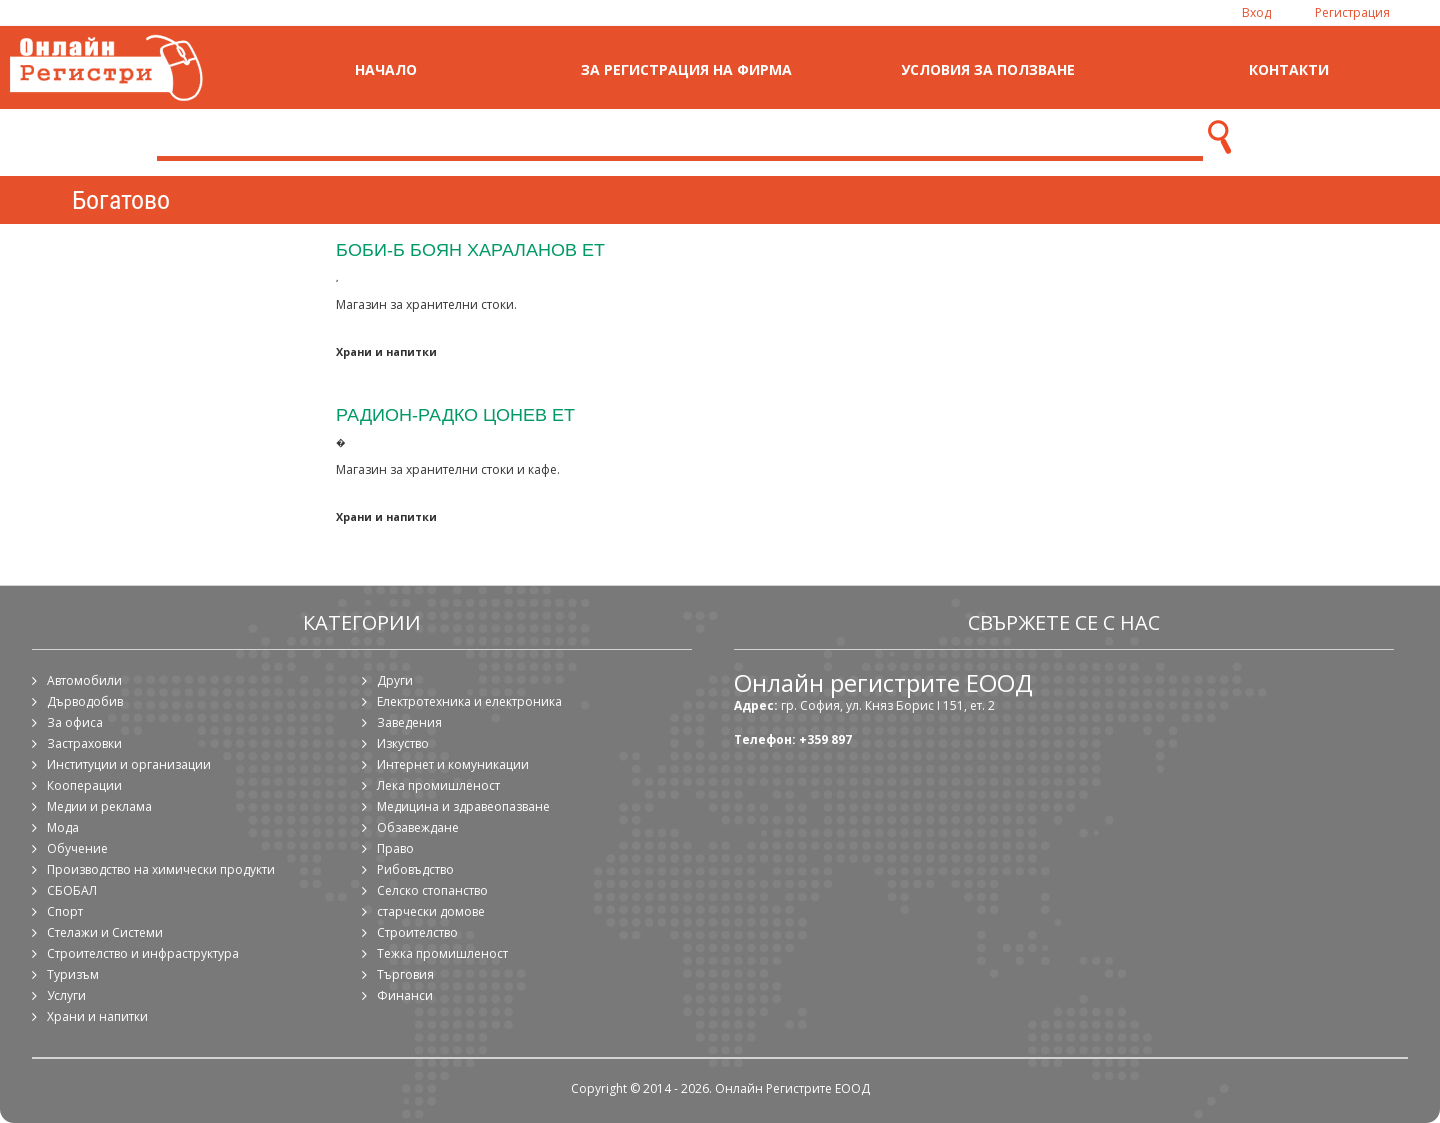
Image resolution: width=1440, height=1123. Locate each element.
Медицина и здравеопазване (463, 806)
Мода (63, 827)
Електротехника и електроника (469, 701)
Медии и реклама (99, 806)
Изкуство (403, 743)
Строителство (417, 932)
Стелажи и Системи (105, 932)
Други (395, 680)
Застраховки (84, 743)
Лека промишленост (438, 785)
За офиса (75, 722)
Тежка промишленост (442, 953)
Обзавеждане (418, 827)
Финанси (405, 995)
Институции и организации (129, 764)
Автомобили (84, 680)
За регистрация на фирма (686, 69)
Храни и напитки (386, 351)
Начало (386, 69)
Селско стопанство (432, 890)
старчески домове (431, 911)
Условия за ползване (988, 69)
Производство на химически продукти (161, 869)
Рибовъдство (415, 869)
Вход (1256, 12)
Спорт (65, 911)
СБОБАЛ (72, 890)
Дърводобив (85, 701)
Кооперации (84, 785)
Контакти (1289, 69)
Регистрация (1352, 12)
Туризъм (73, 974)
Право (395, 848)
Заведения (409, 722)
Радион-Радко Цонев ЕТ (455, 414)
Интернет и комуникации (453, 764)
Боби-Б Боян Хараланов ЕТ (470, 249)
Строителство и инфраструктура (143, 953)
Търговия (405, 974)
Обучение (77, 848)
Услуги (66, 995)
